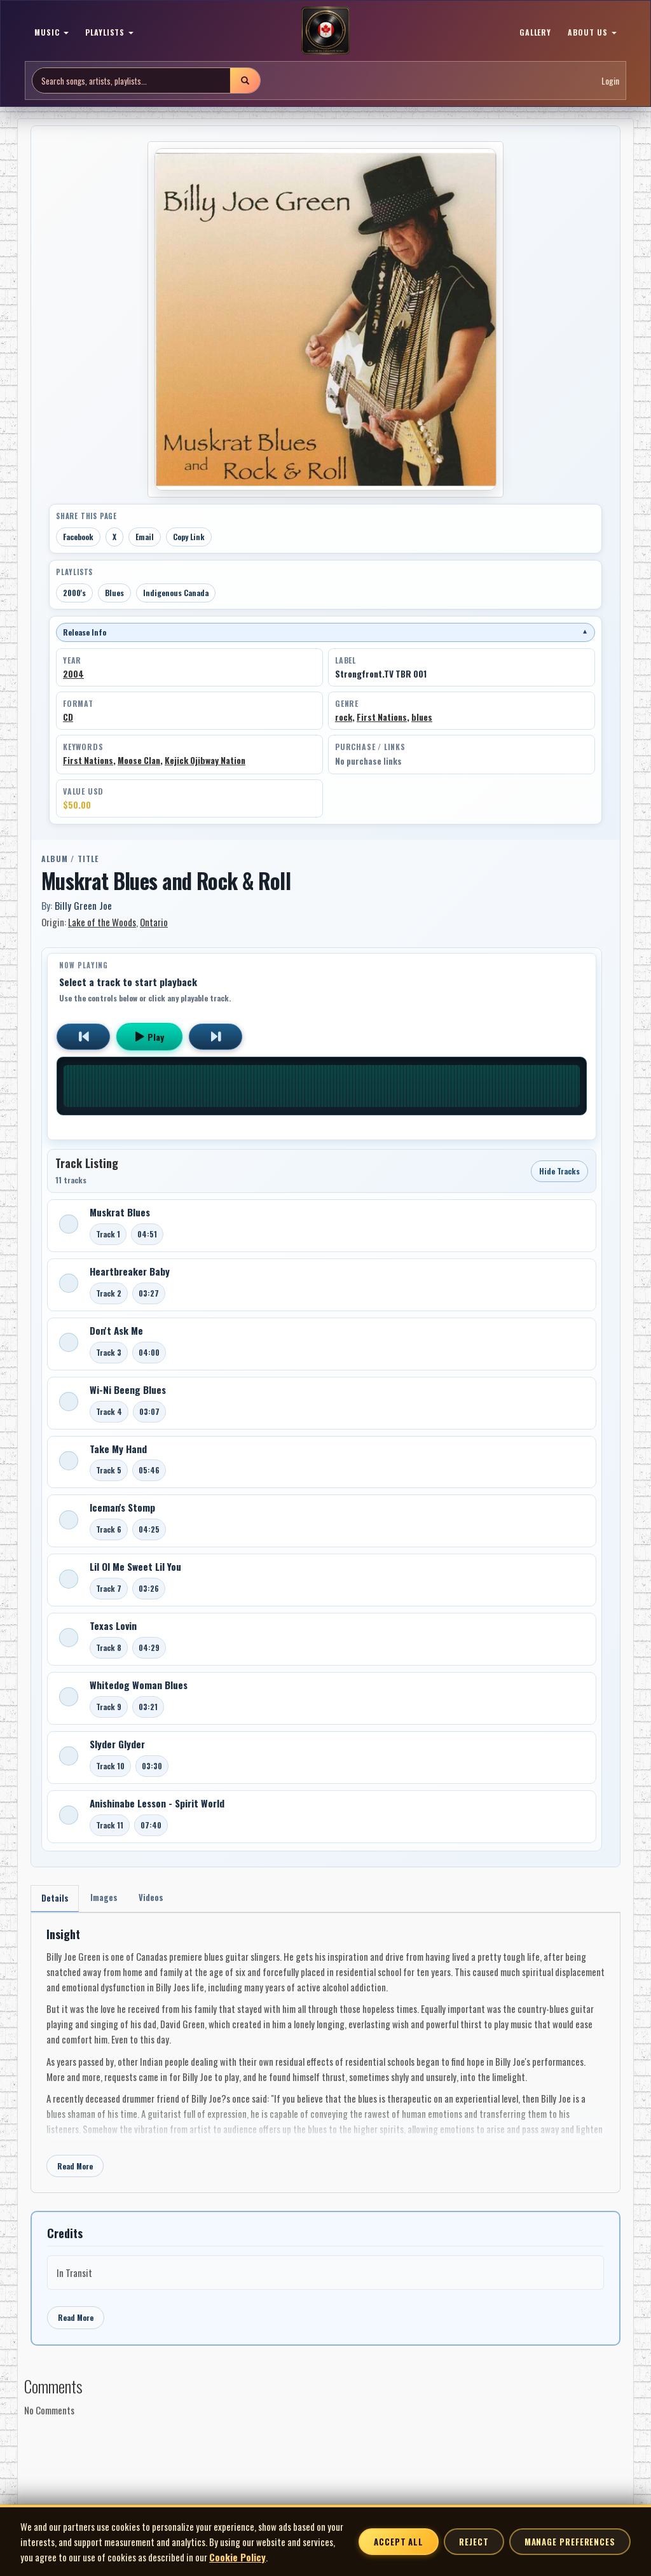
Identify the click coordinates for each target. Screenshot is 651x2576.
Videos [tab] (160, 1898)
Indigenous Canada (176, 592)
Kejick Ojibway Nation (205, 760)
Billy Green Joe (83, 905)
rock (343, 717)
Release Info (325, 632)
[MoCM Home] (325, 31)
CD (68, 717)
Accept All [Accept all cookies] (398, 2541)
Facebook (78, 536)
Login (610, 80)
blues (421, 717)
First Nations (382, 717)
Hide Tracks (559, 1171)
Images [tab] (109, 1898)
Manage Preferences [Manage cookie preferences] (569, 2541)
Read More (75, 2168)
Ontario (154, 922)
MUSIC (51, 32)
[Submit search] (245, 80)
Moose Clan (139, 760)
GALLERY (535, 32)
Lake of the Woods (102, 922)
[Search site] (131, 80)
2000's (74, 592)
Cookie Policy (237, 2557)
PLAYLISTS (109, 32)
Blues (114, 592)
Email (144, 536)
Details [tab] (56, 1899)
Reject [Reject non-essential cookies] (473, 2541)
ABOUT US (592, 32)
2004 (73, 673)
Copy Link (189, 536)
